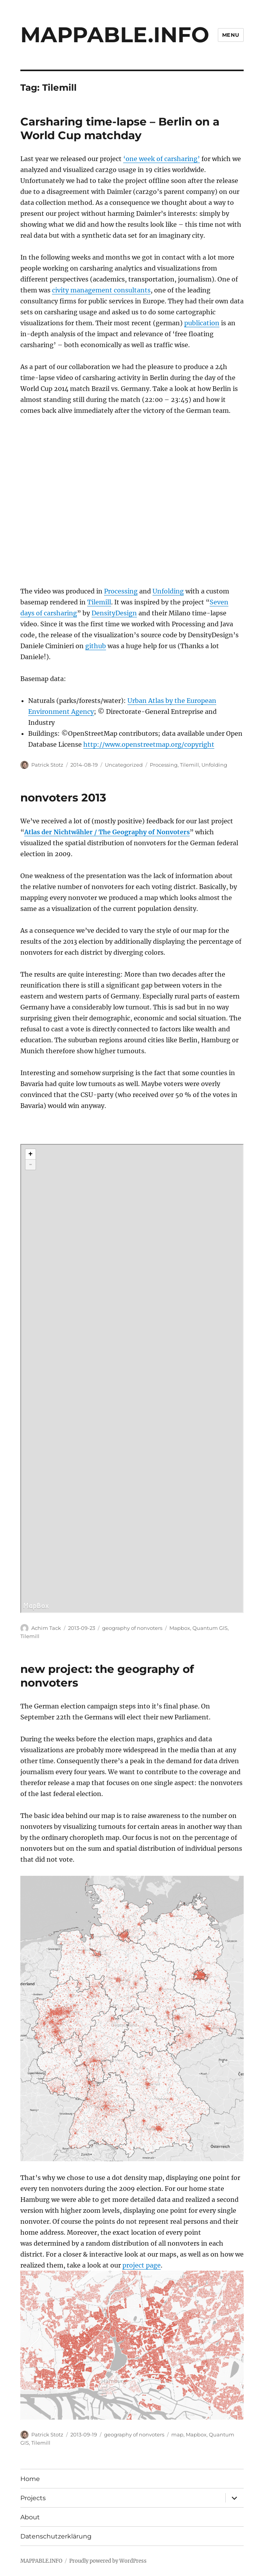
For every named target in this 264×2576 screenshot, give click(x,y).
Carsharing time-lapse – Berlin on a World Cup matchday (119, 128)
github (95, 646)
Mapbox (179, 1628)
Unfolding (168, 591)
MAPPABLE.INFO (114, 35)
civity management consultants (101, 290)
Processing (121, 591)
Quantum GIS (210, 1628)
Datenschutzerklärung (56, 2536)
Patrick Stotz (47, 765)
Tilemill (99, 602)
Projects (33, 2498)
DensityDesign (114, 613)
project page (141, 2265)
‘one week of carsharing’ (161, 159)
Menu (230, 35)
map (177, 2434)
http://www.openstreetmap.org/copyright (148, 744)
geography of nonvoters (132, 1628)
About (30, 2517)
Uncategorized (124, 765)
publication (201, 323)
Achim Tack (46, 1628)
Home (30, 2479)
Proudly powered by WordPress (108, 2561)
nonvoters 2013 (63, 797)
